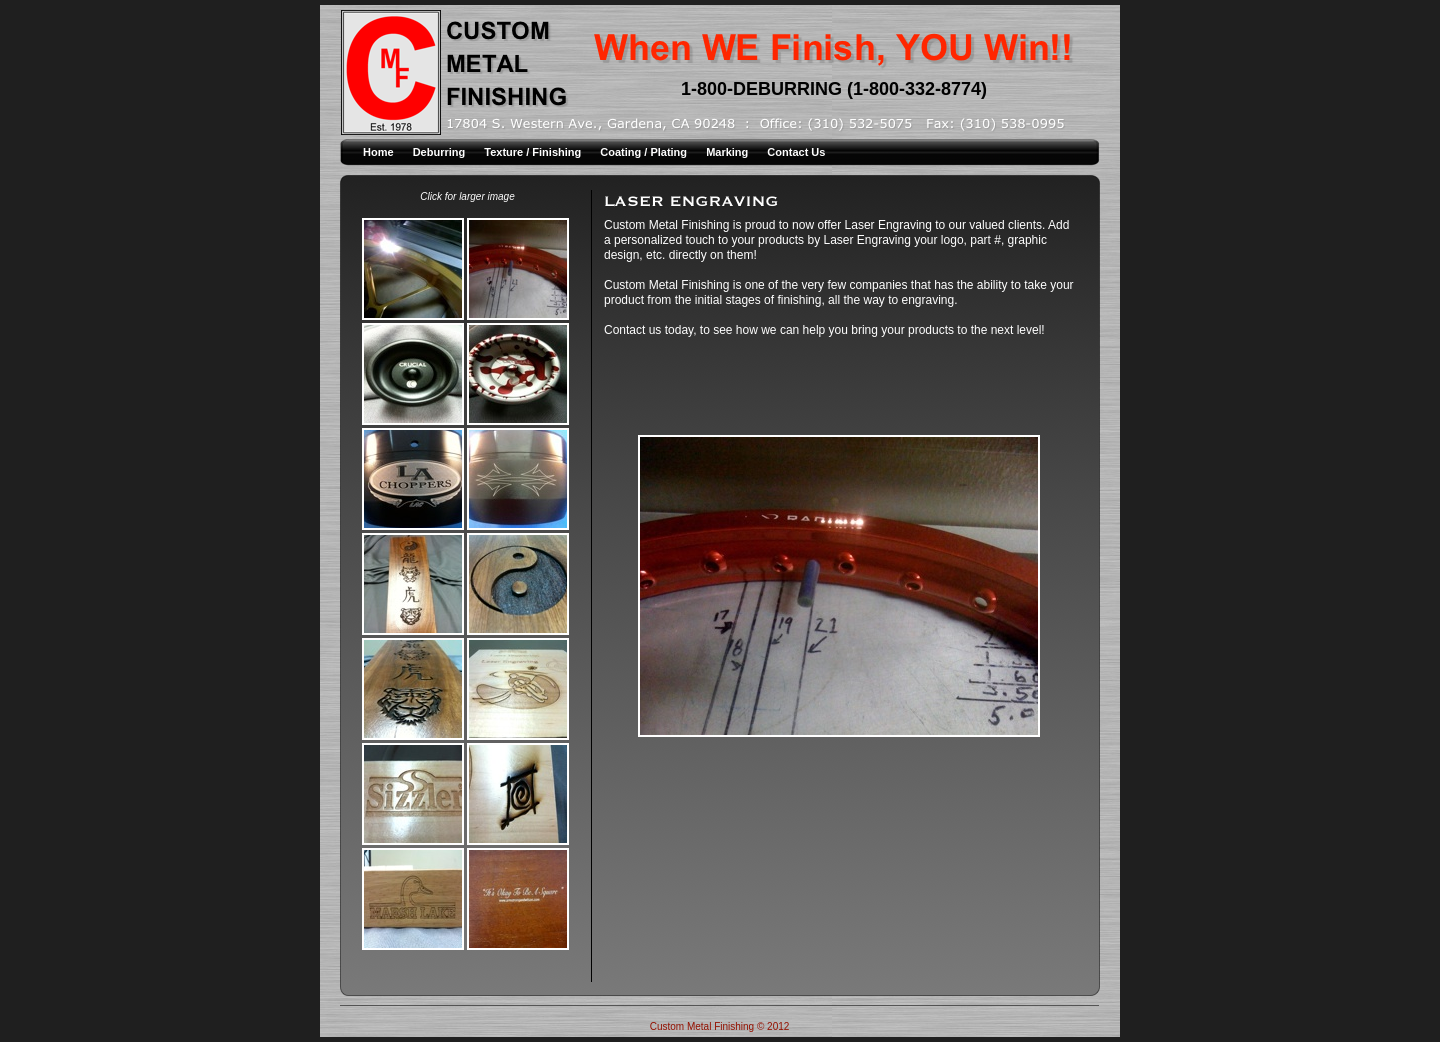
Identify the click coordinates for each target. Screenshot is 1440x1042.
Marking (728, 152)
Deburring (441, 152)
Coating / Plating (645, 152)
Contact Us (796, 152)
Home (380, 152)
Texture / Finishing (534, 152)
